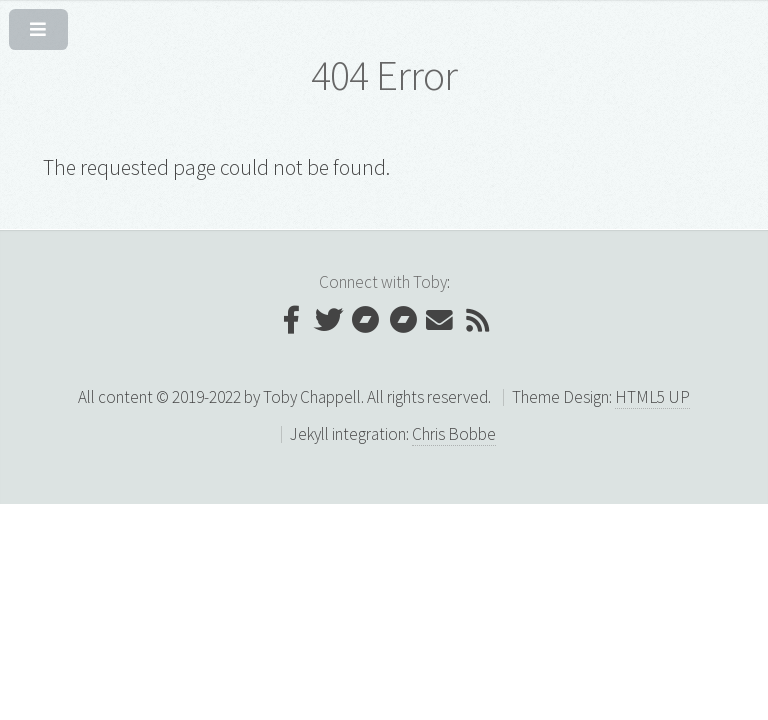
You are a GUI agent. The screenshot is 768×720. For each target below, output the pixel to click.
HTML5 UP (652, 397)
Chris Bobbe (454, 434)
